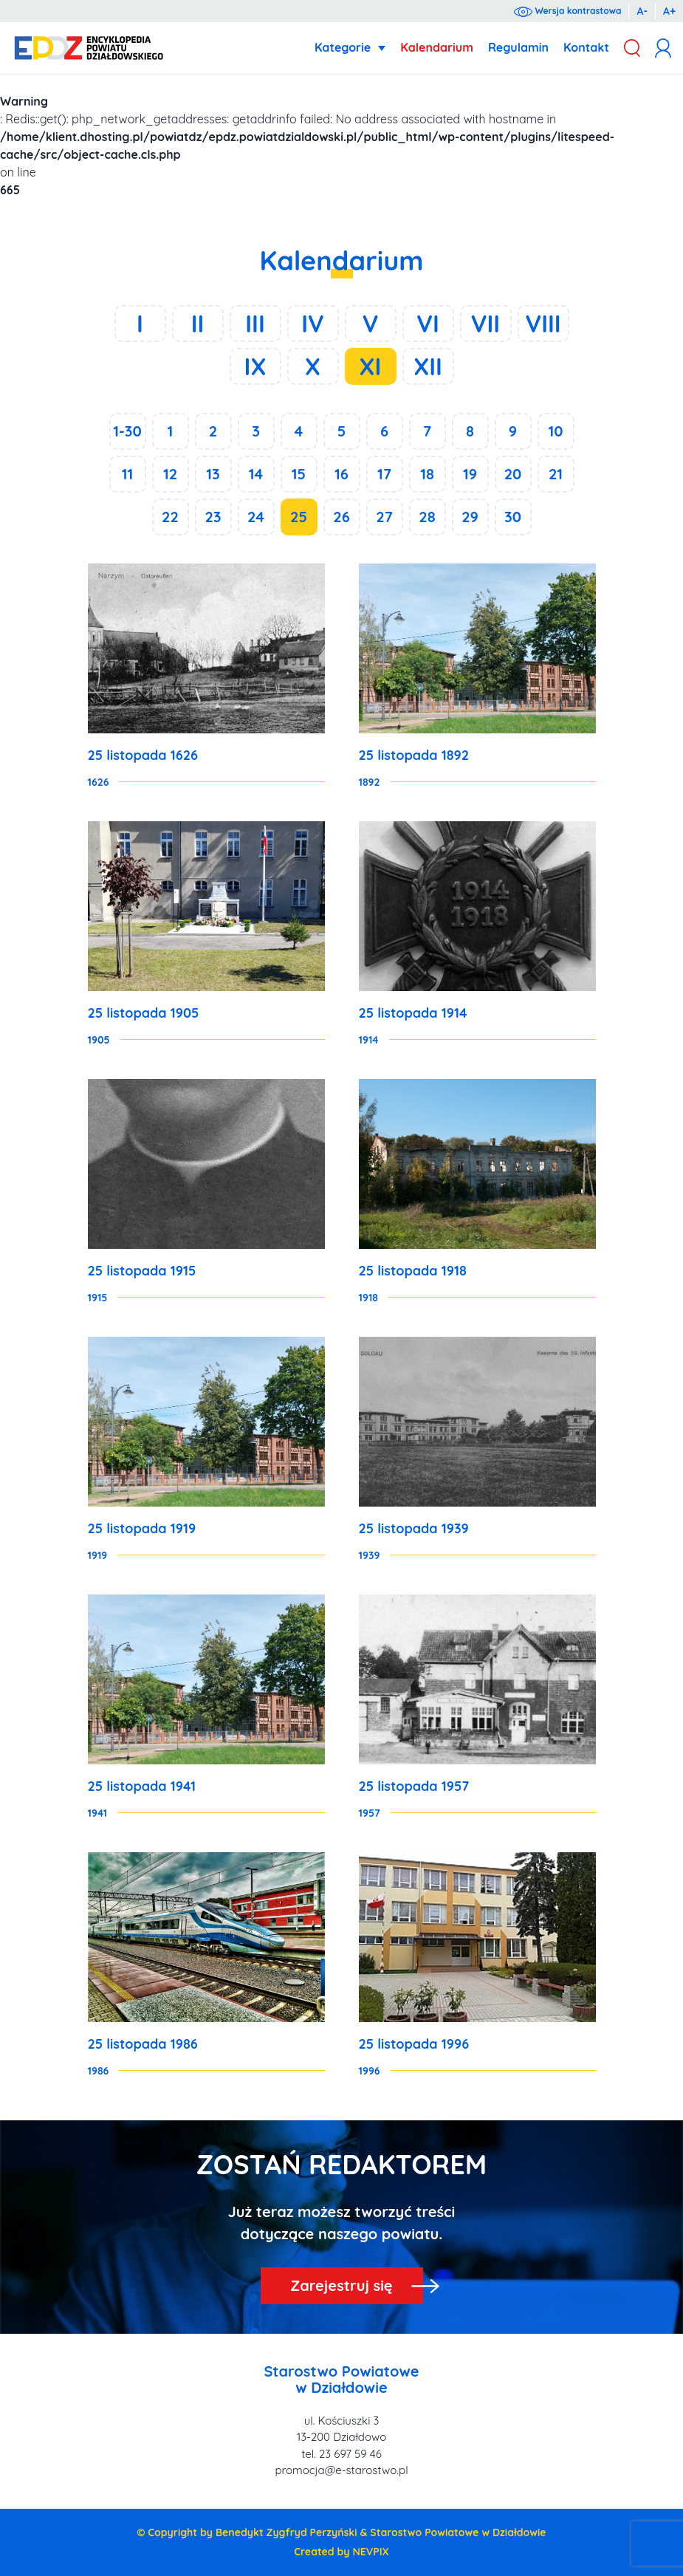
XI (371, 366)
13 (213, 474)
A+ (669, 11)
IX (255, 366)
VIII (542, 323)
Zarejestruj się (341, 2285)
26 (341, 516)
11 (128, 474)
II (198, 323)
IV (312, 323)
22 (170, 516)
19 (470, 474)
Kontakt (586, 47)
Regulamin (518, 47)
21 (556, 474)
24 (255, 516)
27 (384, 516)
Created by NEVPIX (341, 2551)
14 (256, 474)
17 (384, 474)
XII (427, 366)
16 (341, 474)
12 (170, 474)
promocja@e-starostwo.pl (341, 2470)
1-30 (127, 431)
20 (513, 474)
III (254, 323)
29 (469, 516)
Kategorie (343, 47)
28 (427, 516)
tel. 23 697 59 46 (341, 2454)
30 (512, 516)
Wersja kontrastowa (567, 11)
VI (427, 323)
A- (642, 11)
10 (555, 431)
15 (299, 474)
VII (485, 323)
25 (298, 516)
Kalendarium (436, 47)
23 (213, 516)
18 (427, 474)
